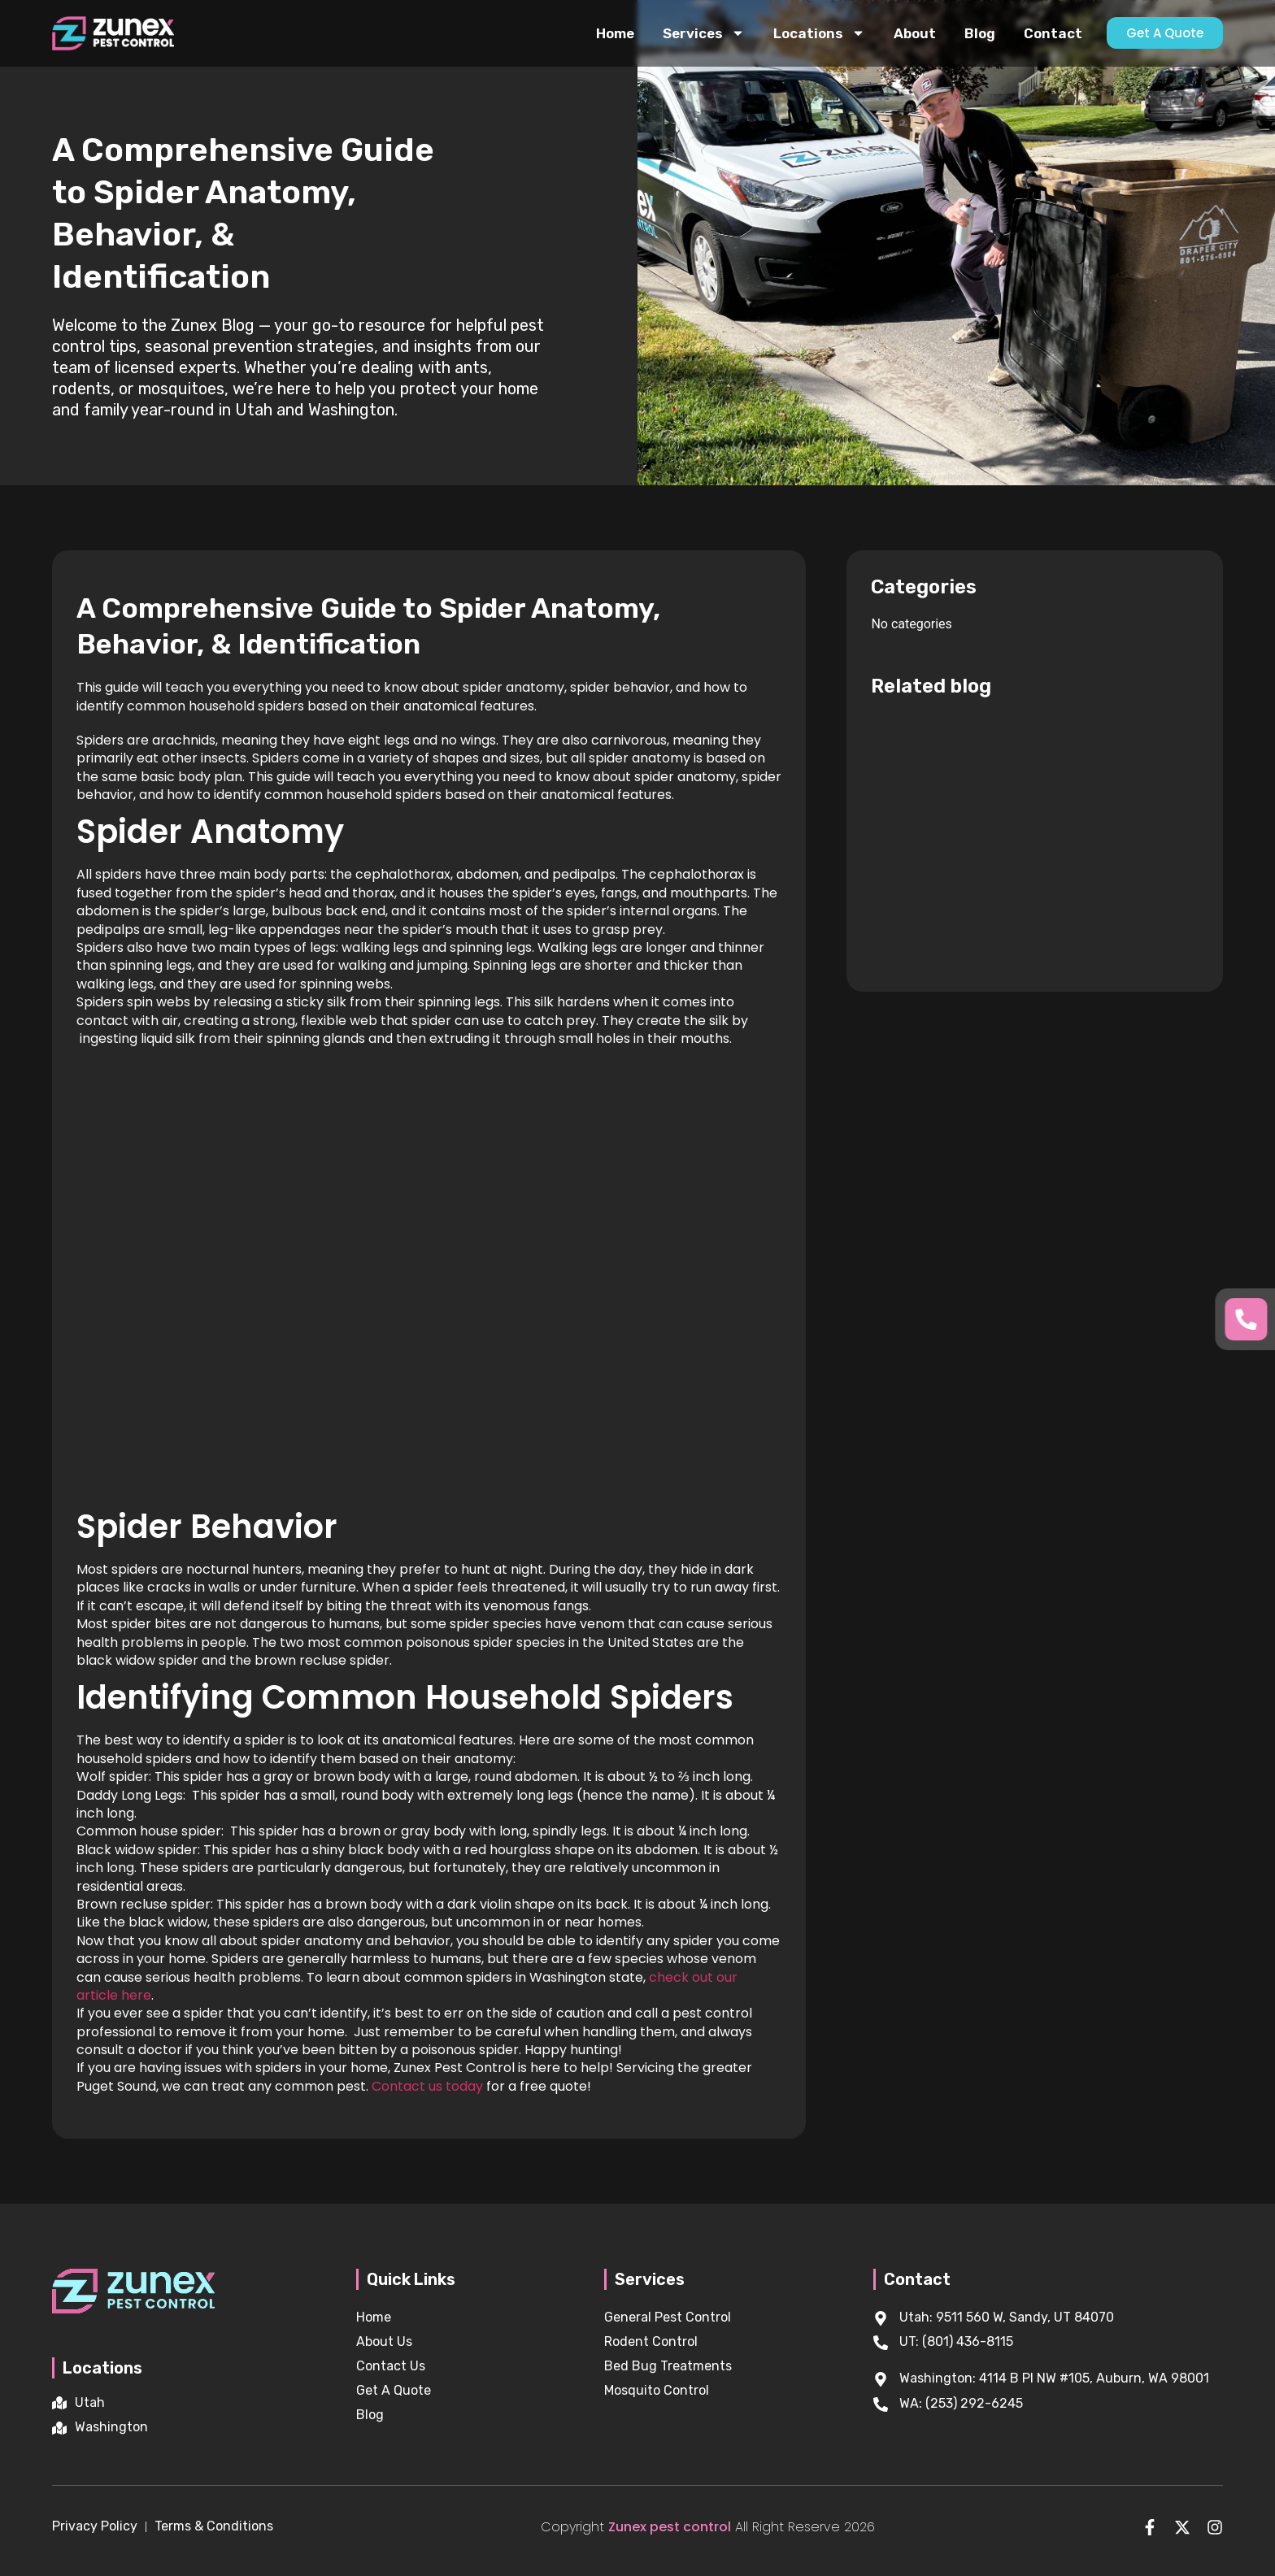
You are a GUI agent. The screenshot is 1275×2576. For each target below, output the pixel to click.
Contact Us (390, 2366)
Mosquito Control (656, 2390)
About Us (384, 2341)
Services (704, 33)
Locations (819, 33)
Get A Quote (393, 2390)
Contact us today (427, 2086)
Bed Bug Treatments (668, 2366)
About (915, 33)
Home (615, 33)
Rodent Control (651, 2341)
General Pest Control (667, 2317)
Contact (1053, 33)
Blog (979, 33)
